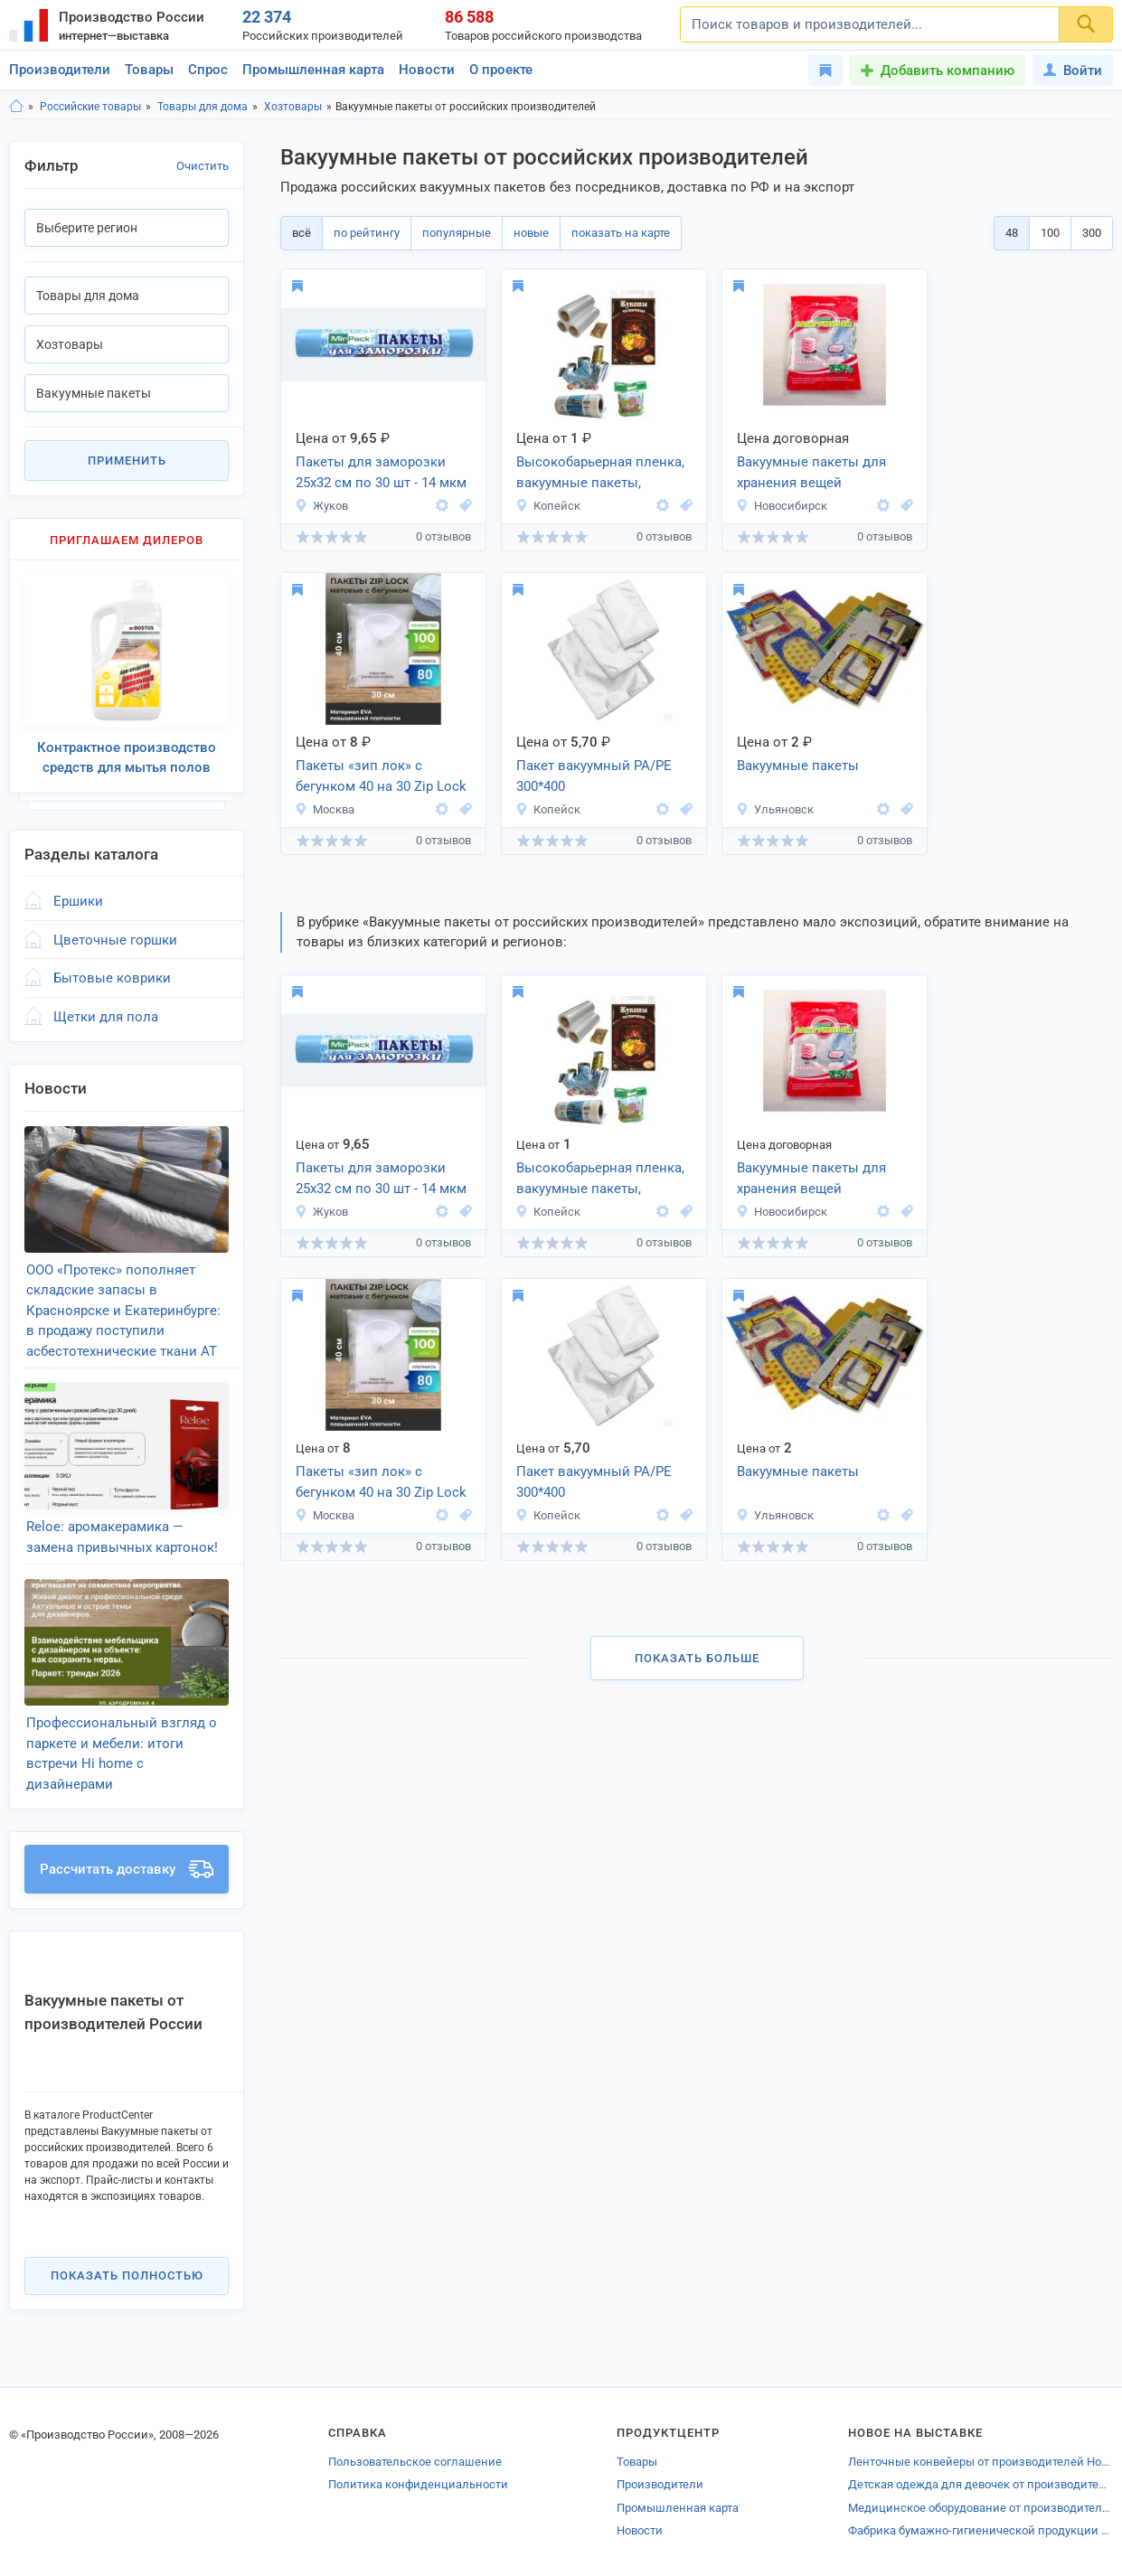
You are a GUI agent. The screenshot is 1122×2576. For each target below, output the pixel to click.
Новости (427, 69)
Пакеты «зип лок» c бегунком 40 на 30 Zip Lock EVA (381, 777)
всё (301, 233)
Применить (127, 460)
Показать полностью (127, 2275)
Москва (324, 809)
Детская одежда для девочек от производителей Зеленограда (980, 2484)
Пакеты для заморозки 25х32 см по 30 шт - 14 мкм (381, 472)
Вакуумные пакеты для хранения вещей (811, 472)
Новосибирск (781, 505)
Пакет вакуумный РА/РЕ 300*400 (594, 775)
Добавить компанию (947, 70)
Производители (59, 69)
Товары (149, 69)
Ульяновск (775, 809)
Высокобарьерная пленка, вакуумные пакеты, (600, 472)
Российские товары (90, 106)
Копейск (547, 505)
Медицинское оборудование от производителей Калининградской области (980, 2508)
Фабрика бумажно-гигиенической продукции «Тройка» (980, 2530)
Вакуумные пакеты (798, 765)
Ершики (78, 901)
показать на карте (620, 233)
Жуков (321, 505)
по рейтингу (367, 233)
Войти (1072, 70)
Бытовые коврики (112, 978)
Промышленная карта (313, 69)
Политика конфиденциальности (418, 2484)
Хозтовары (293, 106)
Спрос (208, 69)
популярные (456, 233)
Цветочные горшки (115, 940)
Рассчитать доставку (126, 1869)
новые (531, 233)
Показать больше (697, 1658)
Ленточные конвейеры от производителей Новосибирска (980, 2461)
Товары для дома (202, 106)
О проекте (501, 69)
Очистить (202, 166)
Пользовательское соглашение (415, 2461)
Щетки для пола (105, 1017)
